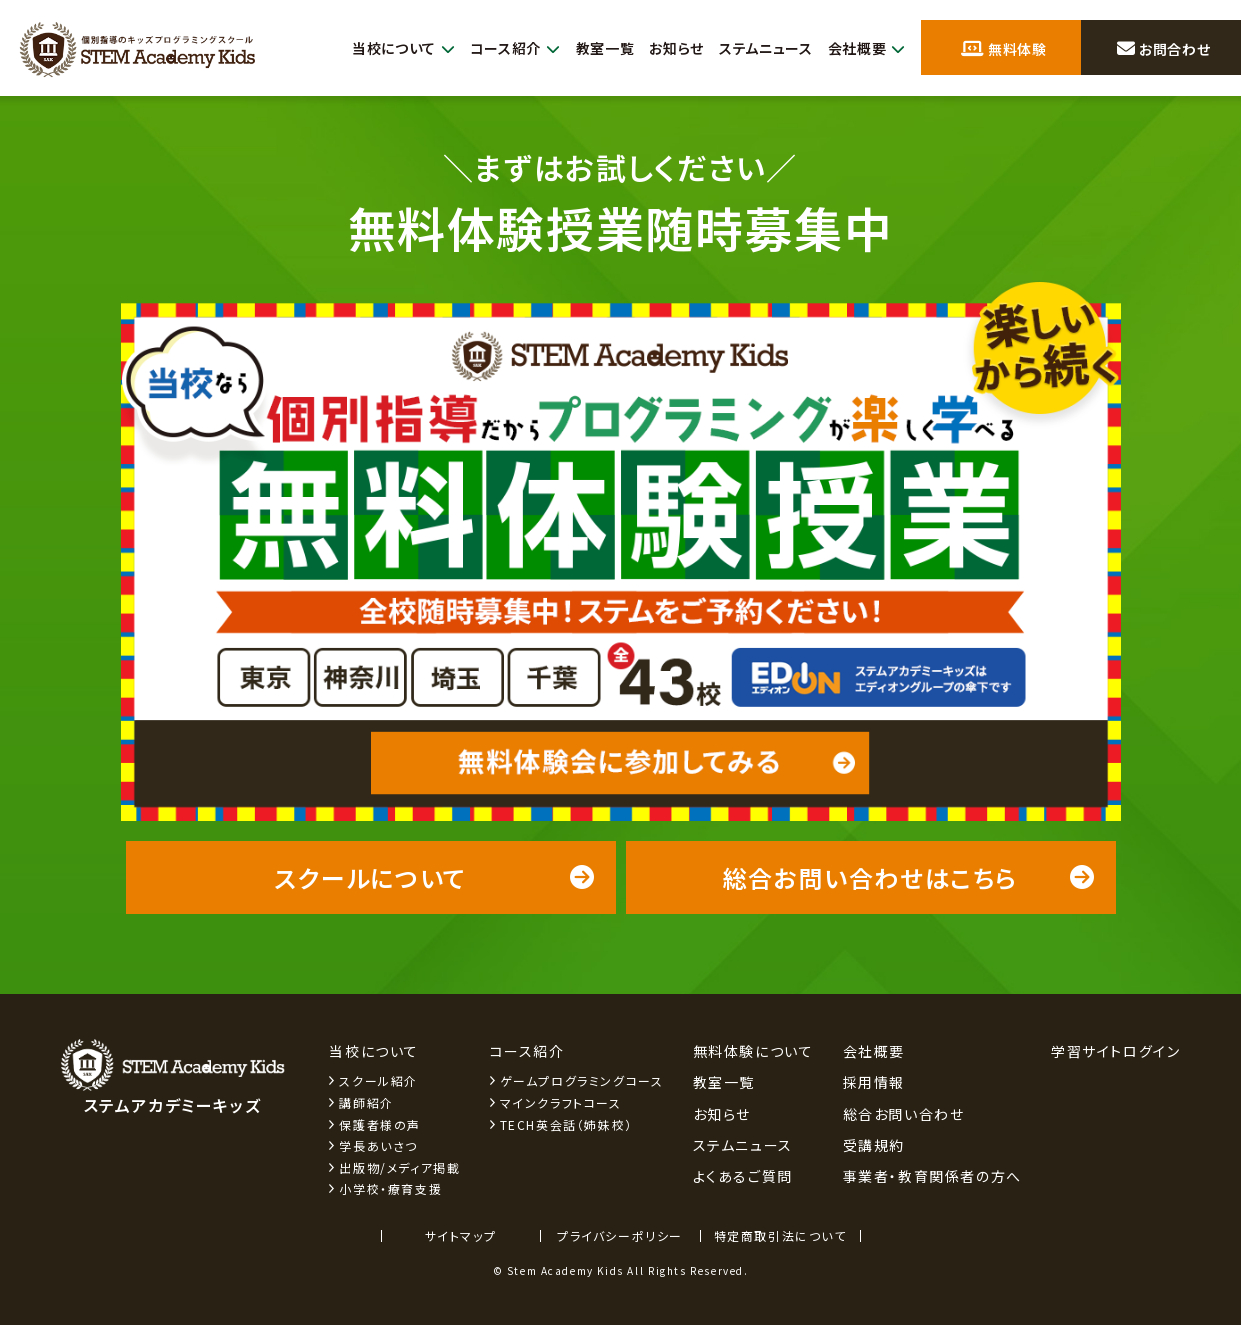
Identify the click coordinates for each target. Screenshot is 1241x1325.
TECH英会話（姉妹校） (566, 1124)
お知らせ (663, 48)
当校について (376, 48)
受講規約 (874, 1145)
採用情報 (874, 1082)
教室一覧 (588, 48)
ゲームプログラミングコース (582, 1080)
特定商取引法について (780, 1235)
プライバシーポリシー (620, 1235)
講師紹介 (366, 1102)
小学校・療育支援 (390, 1188)
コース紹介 (494, 48)
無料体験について (753, 1051)
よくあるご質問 (743, 1176)
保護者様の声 (380, 1124)
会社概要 (864, 48)
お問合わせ (1163, 49)
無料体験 (1004, 49)
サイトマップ (461, 1235)
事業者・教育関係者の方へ (932, 1176)
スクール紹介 (378, 1080)
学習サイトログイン (1115, 1051)
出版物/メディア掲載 (399, 1167)
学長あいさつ (378, 1145)
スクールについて (434, 877)
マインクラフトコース (561, 1102)
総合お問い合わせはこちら (909, 877)
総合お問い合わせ (904, 1114)
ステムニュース (758, 48)
